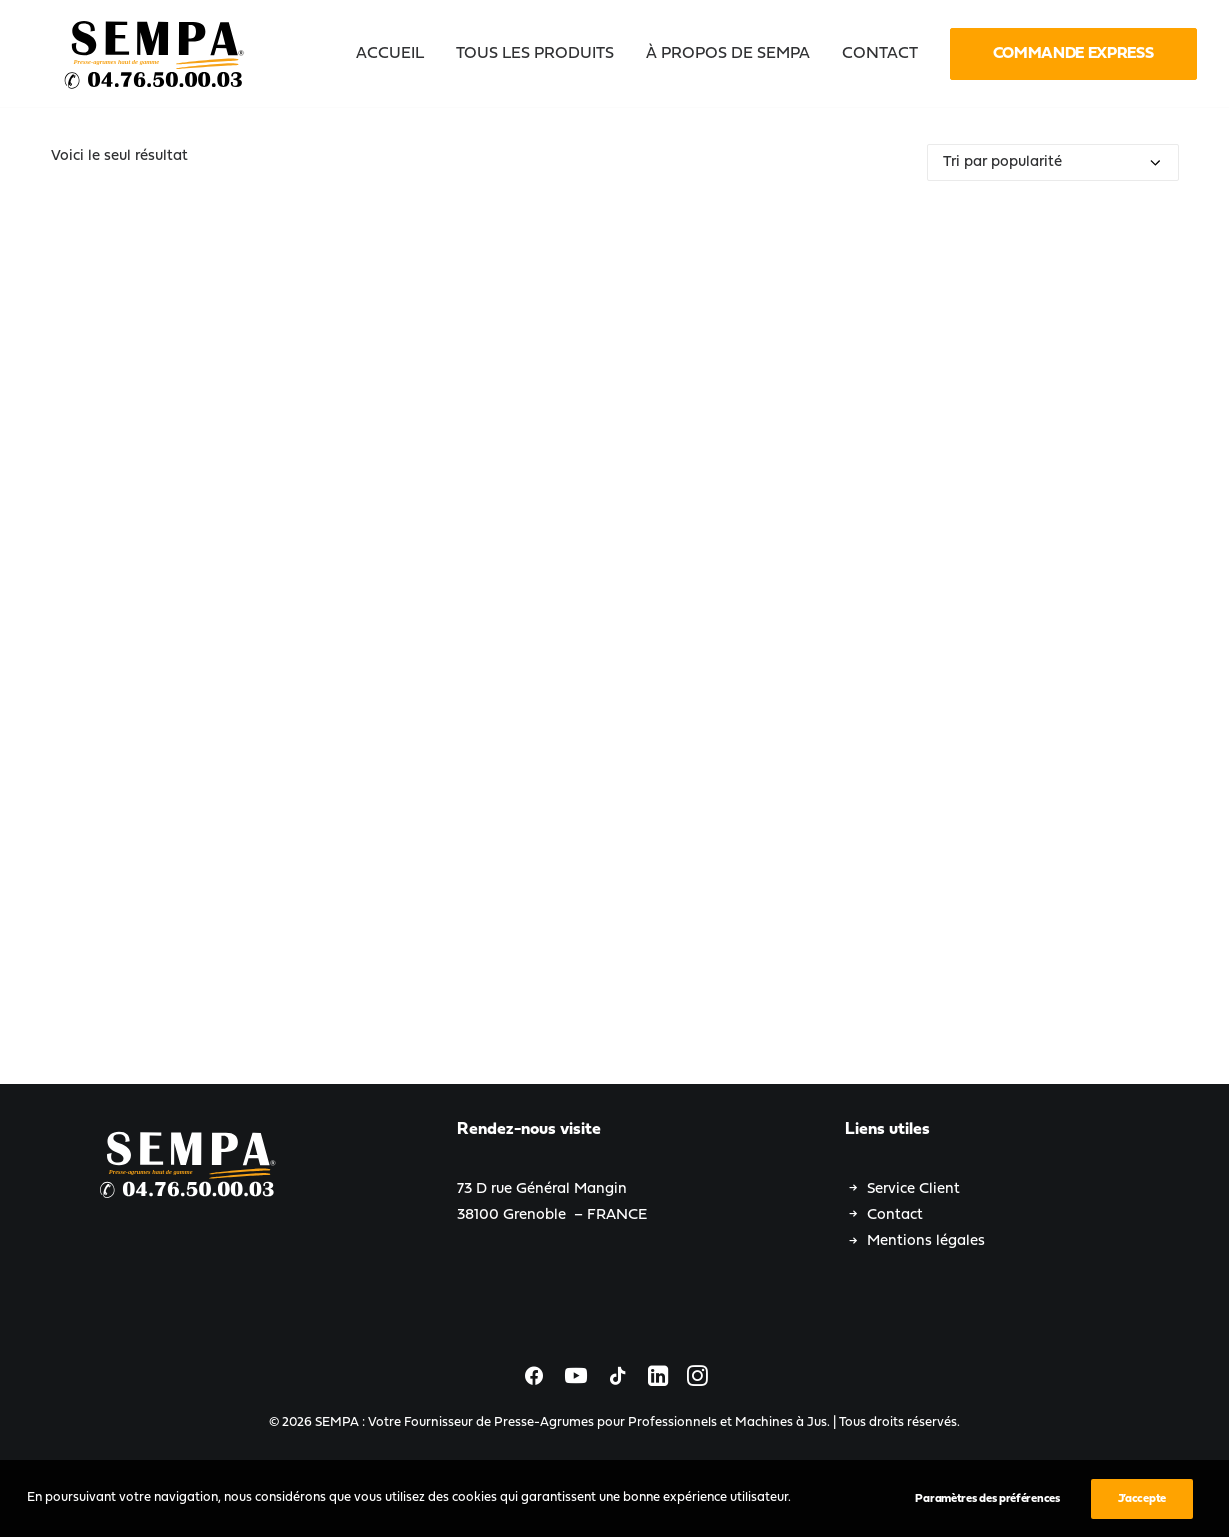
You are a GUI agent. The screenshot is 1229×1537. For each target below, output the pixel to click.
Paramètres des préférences (987, 1499)
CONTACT (880, 54)
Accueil (390, 54)
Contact (895, 1215)
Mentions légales (926, 1241)
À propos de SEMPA (728, 54)
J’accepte (1142, 1499)
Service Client (913, 1189)
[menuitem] (397, 54)
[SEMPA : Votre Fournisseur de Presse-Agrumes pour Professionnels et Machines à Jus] (156, 54)
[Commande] (1053, 162)
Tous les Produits (535, 54)
